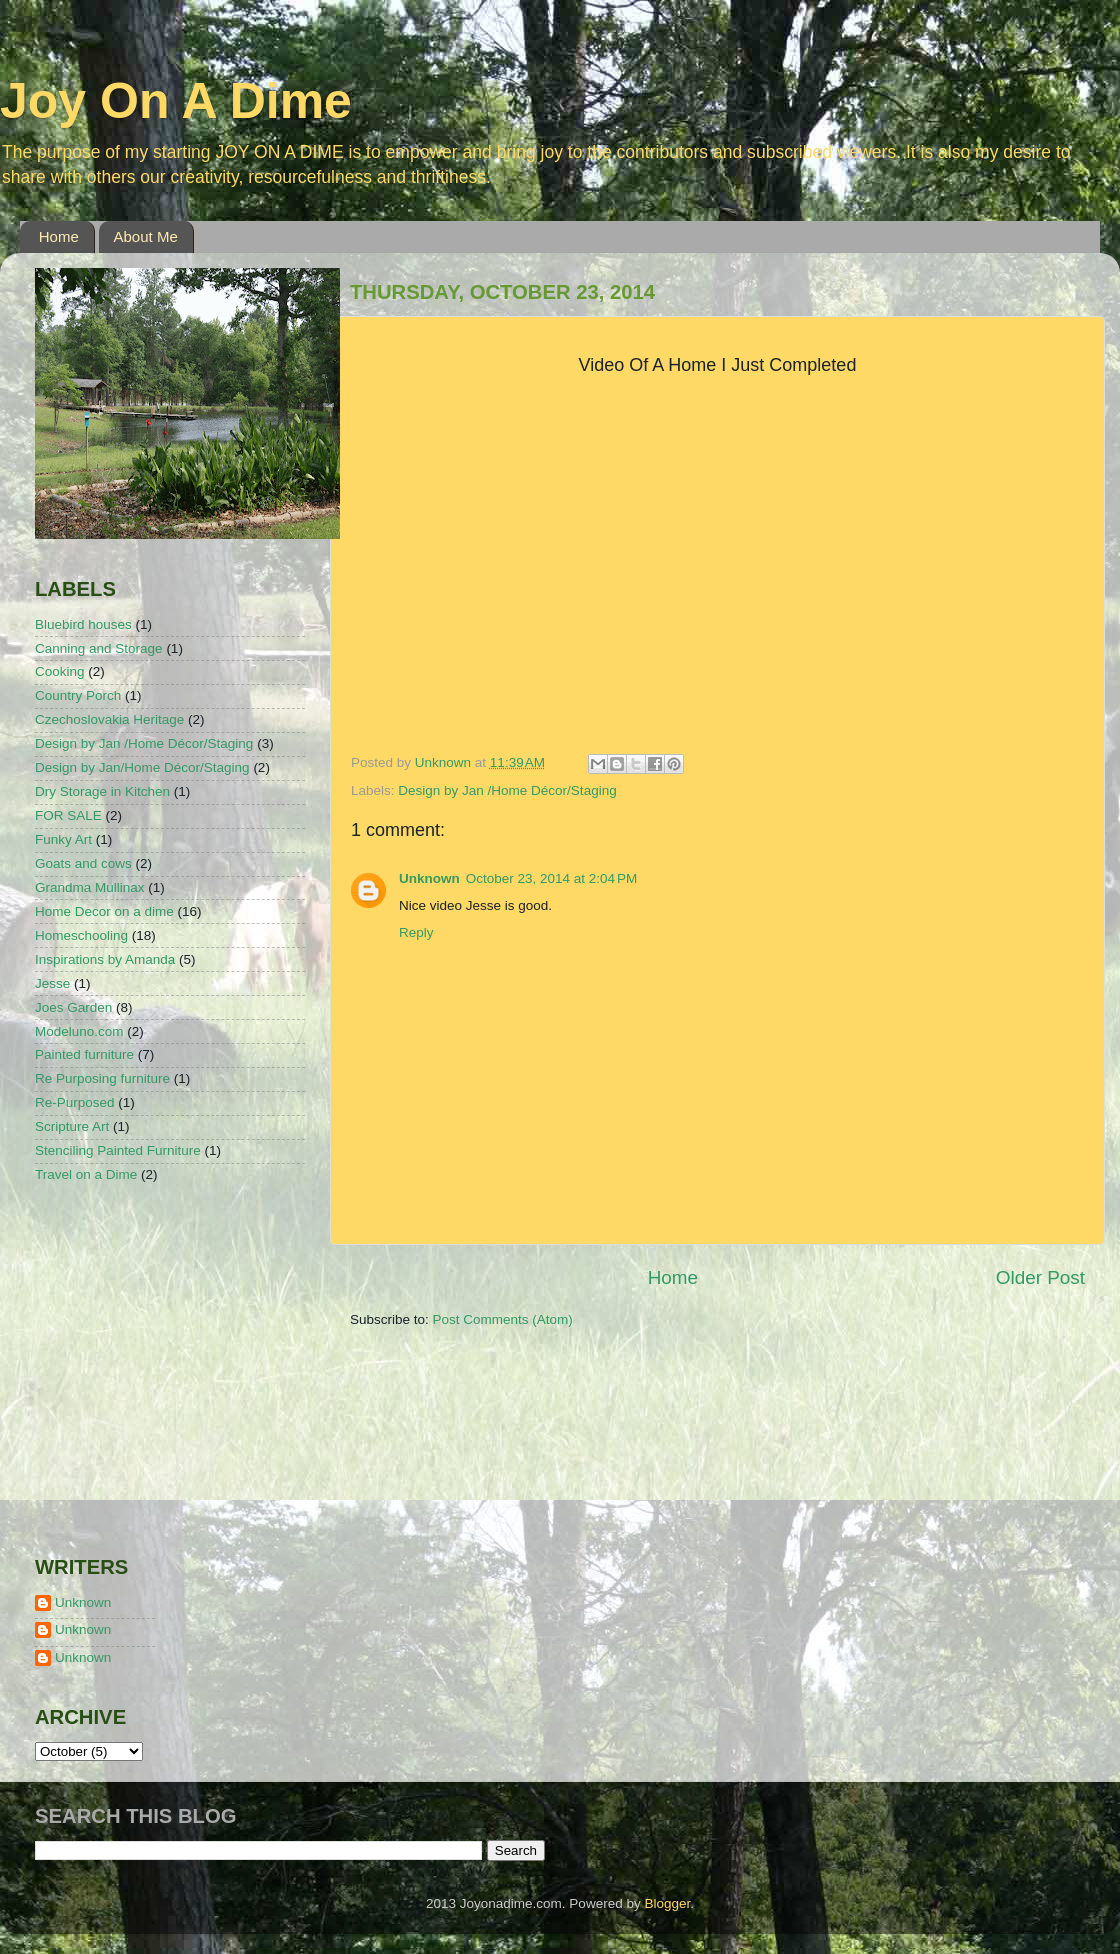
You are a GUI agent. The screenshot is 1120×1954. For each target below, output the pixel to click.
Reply (416, 932)
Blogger (667, 1903)
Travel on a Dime (86, 1174)
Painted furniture (84, 1054)
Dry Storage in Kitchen (102, 791)
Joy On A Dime (176, 101)
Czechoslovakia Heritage (109, 719)
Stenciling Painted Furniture (118, 1150)
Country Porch (78, 695)
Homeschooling (81, 935)
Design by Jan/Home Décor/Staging (142, 767)
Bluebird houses (83, 624)
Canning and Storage (99, 648)
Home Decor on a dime (104, 911)
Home (59, 236)
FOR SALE (68, 815)
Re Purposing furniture (102, 1078)
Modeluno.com (79, 1031)
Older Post (1040, 1277)
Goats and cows (83, 863)
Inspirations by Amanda (105, 959)
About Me (146, 236)
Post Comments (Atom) (503, 1319)
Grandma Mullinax (90, 887)
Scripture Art (72, 1126)
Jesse (52, 983)
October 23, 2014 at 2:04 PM (551, 878)
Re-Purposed (75, 1102)
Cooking (60, 671)
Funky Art (63, 839)
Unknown (429, 878)
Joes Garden (73, 1007)
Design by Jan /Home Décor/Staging (507, 790)
